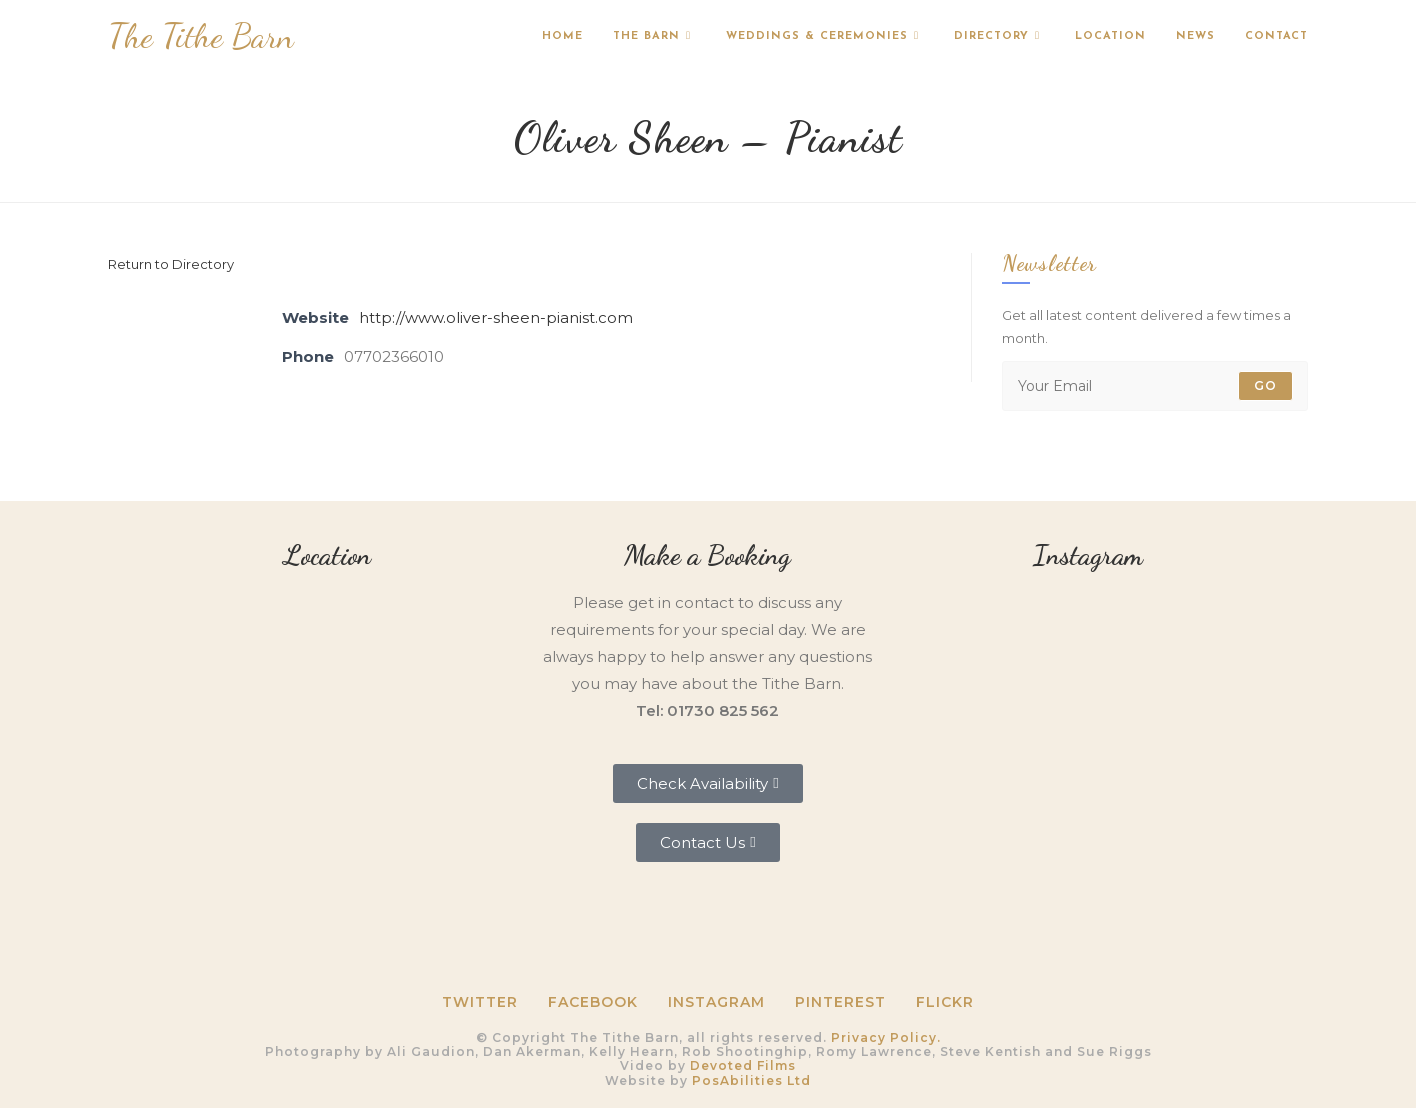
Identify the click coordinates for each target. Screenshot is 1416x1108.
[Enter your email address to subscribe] (1155, 386)
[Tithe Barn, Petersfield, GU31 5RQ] (328, 720)
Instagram (716, 1002)
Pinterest (840, 1002)
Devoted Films (743, 1065)
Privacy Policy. (886, 1037)
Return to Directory (171, 264)
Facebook (593, 1002)
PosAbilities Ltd (751, 1080)
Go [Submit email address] (1265, 385)
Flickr (945, 1002)
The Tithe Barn (201, 36)
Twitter (480, 1002)
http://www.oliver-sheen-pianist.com (496, 317)
